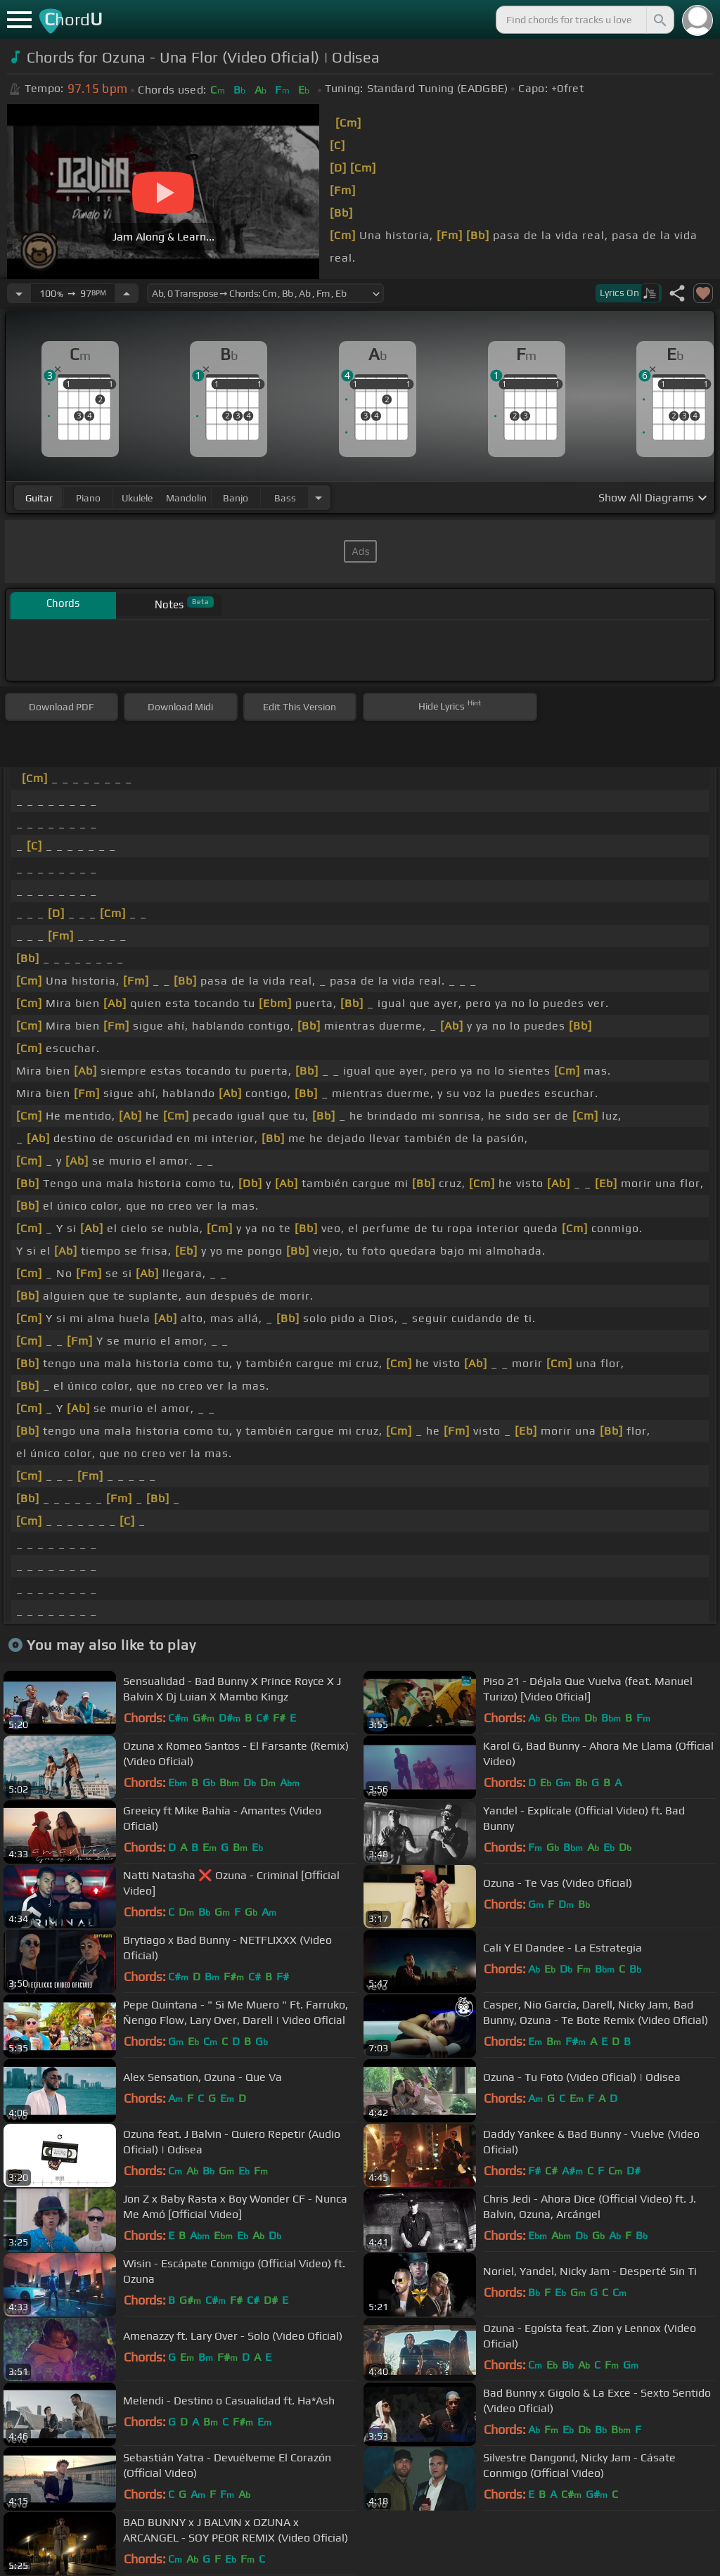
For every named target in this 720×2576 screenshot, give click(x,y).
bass (285, 498)
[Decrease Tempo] (19, 293)
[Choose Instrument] (318, 497)
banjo (235, 498)
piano (88, 498)
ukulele (137, 498)
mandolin (186, 498)
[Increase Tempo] (127, 293)
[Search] (658, 20)
